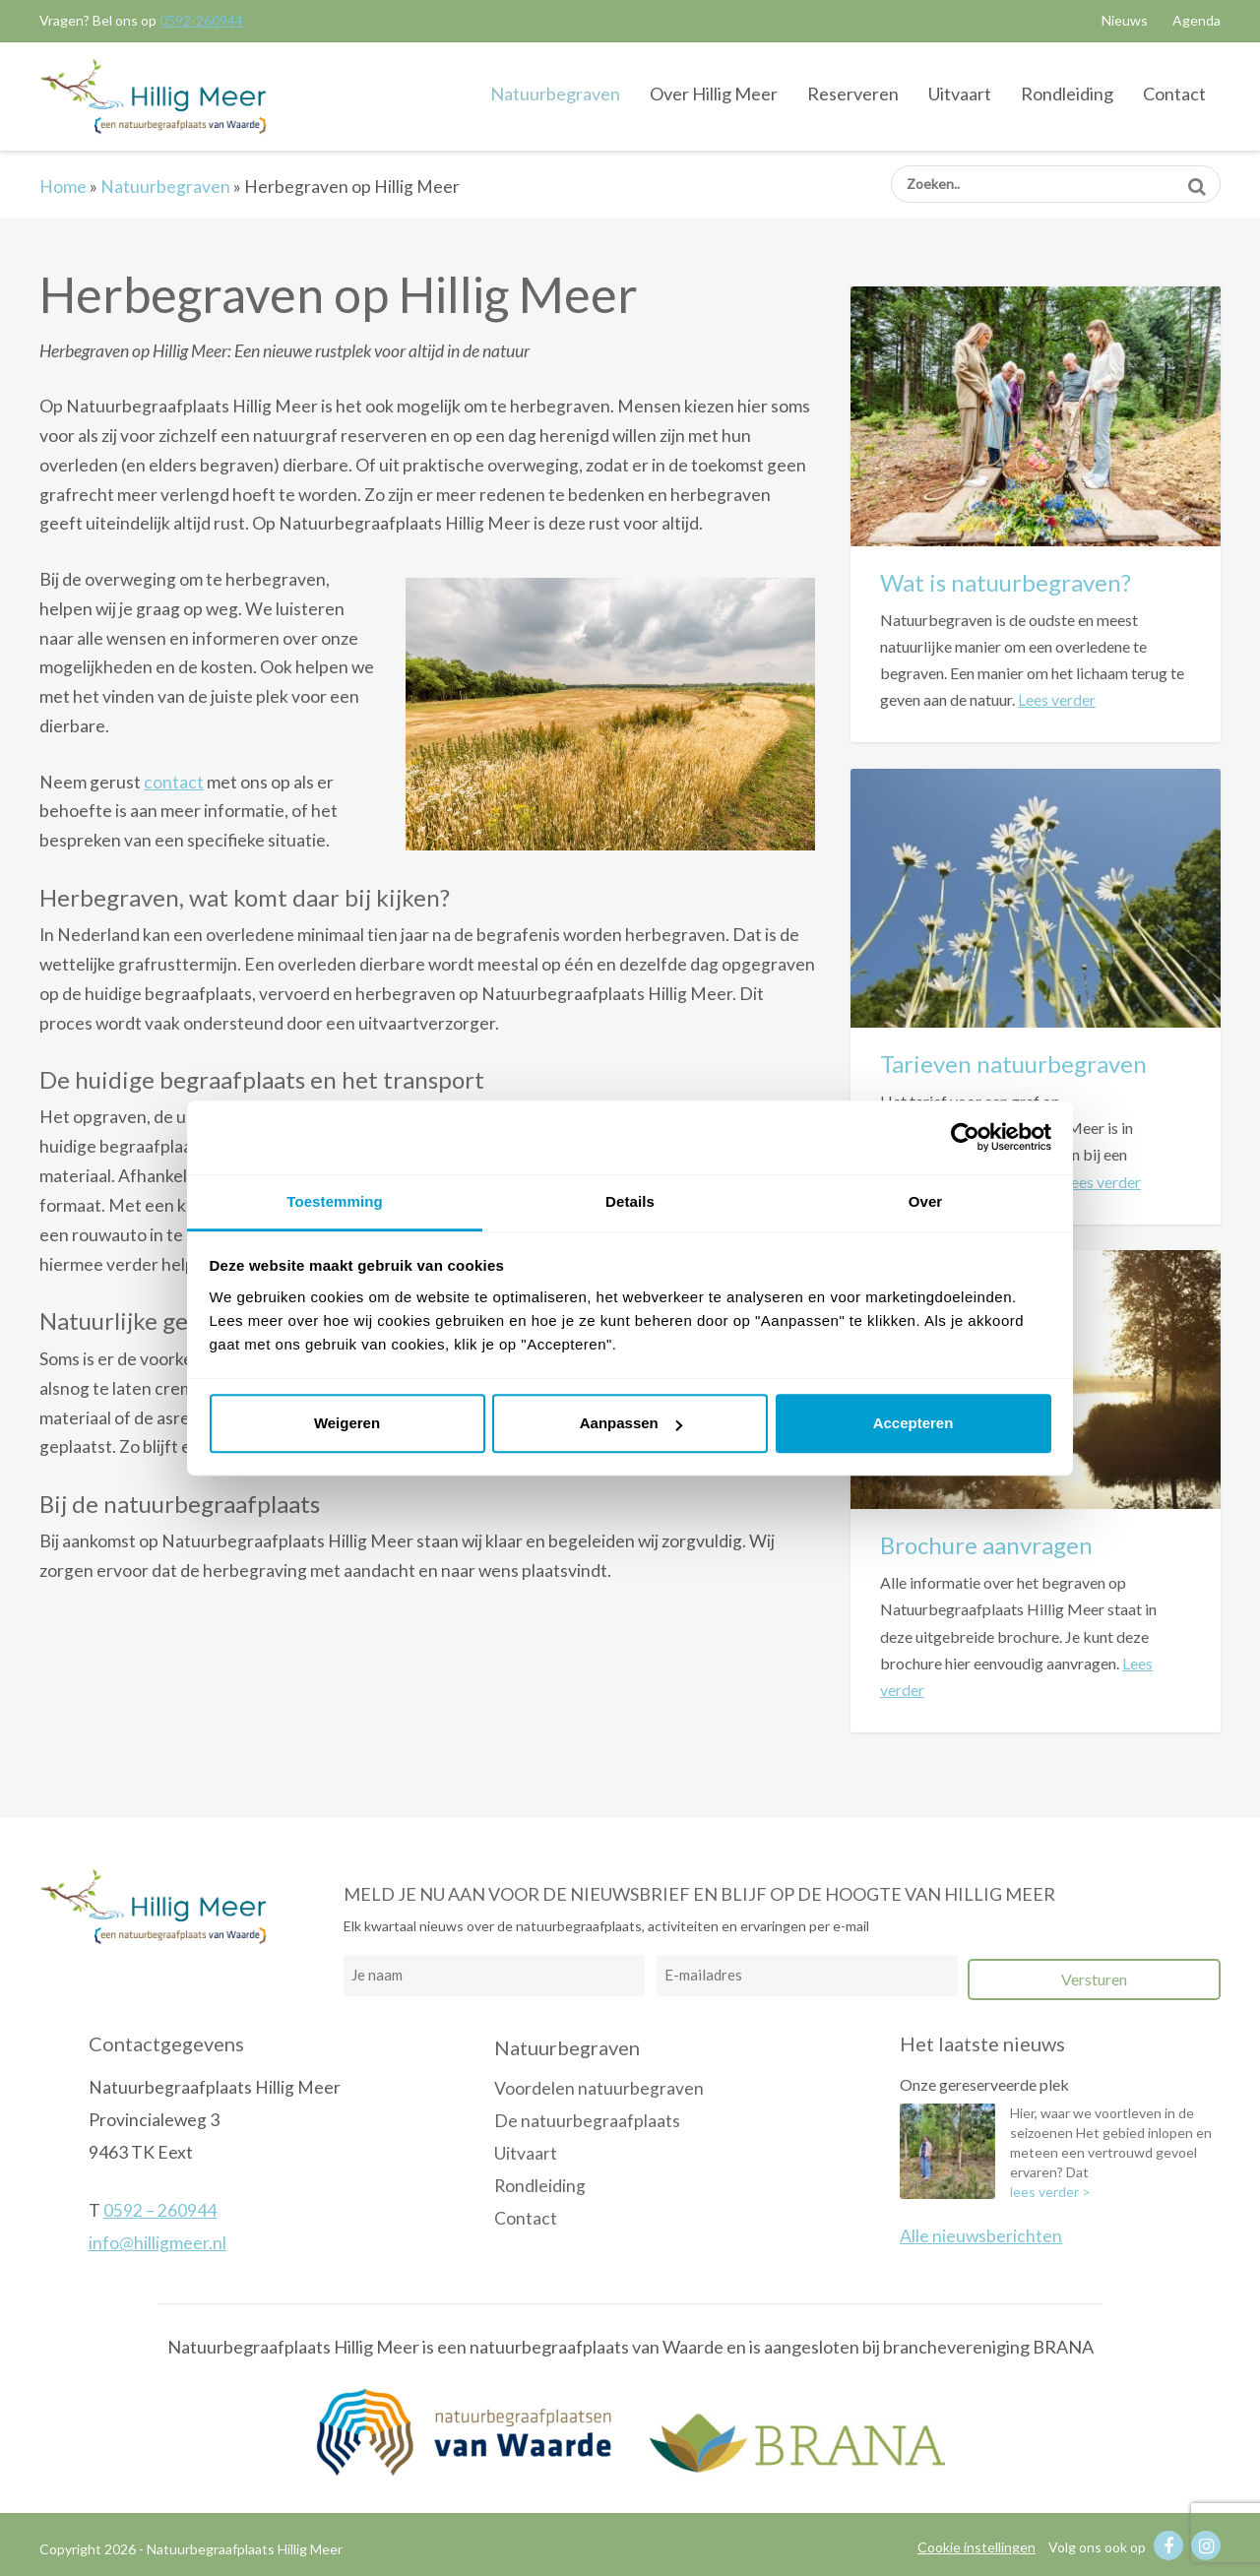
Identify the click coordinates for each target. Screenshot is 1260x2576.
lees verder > (1050, 2191)
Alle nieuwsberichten (981, 2236)
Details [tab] (630, 1201)
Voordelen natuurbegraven (599, 2088)
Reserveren (853, 93)
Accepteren (913, 1422)
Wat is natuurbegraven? (1005, 582)
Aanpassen (631, 1422)
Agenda (1196, 20)
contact (174, 782)
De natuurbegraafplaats (587, 2120)
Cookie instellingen (976, 2547)
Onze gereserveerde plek (984, 2084)
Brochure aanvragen (986, 1545)
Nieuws (1125, 20)
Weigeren (347, 1422)
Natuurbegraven (555, 93)
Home (63, 186)
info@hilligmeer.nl (157, 2242)
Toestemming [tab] (334, 1201)
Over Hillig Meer (714, 93)
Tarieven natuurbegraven (1013, 1063)
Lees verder (1057, 699)
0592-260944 (201, 20)
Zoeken (1196, 179)
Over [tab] (926, 1201)
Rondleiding (1067, 93)
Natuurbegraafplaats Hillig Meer (153, 95)
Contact (1174, 93)
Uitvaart (959, 93)
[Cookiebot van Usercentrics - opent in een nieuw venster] (965, 1137)
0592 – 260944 (160, 2210)
